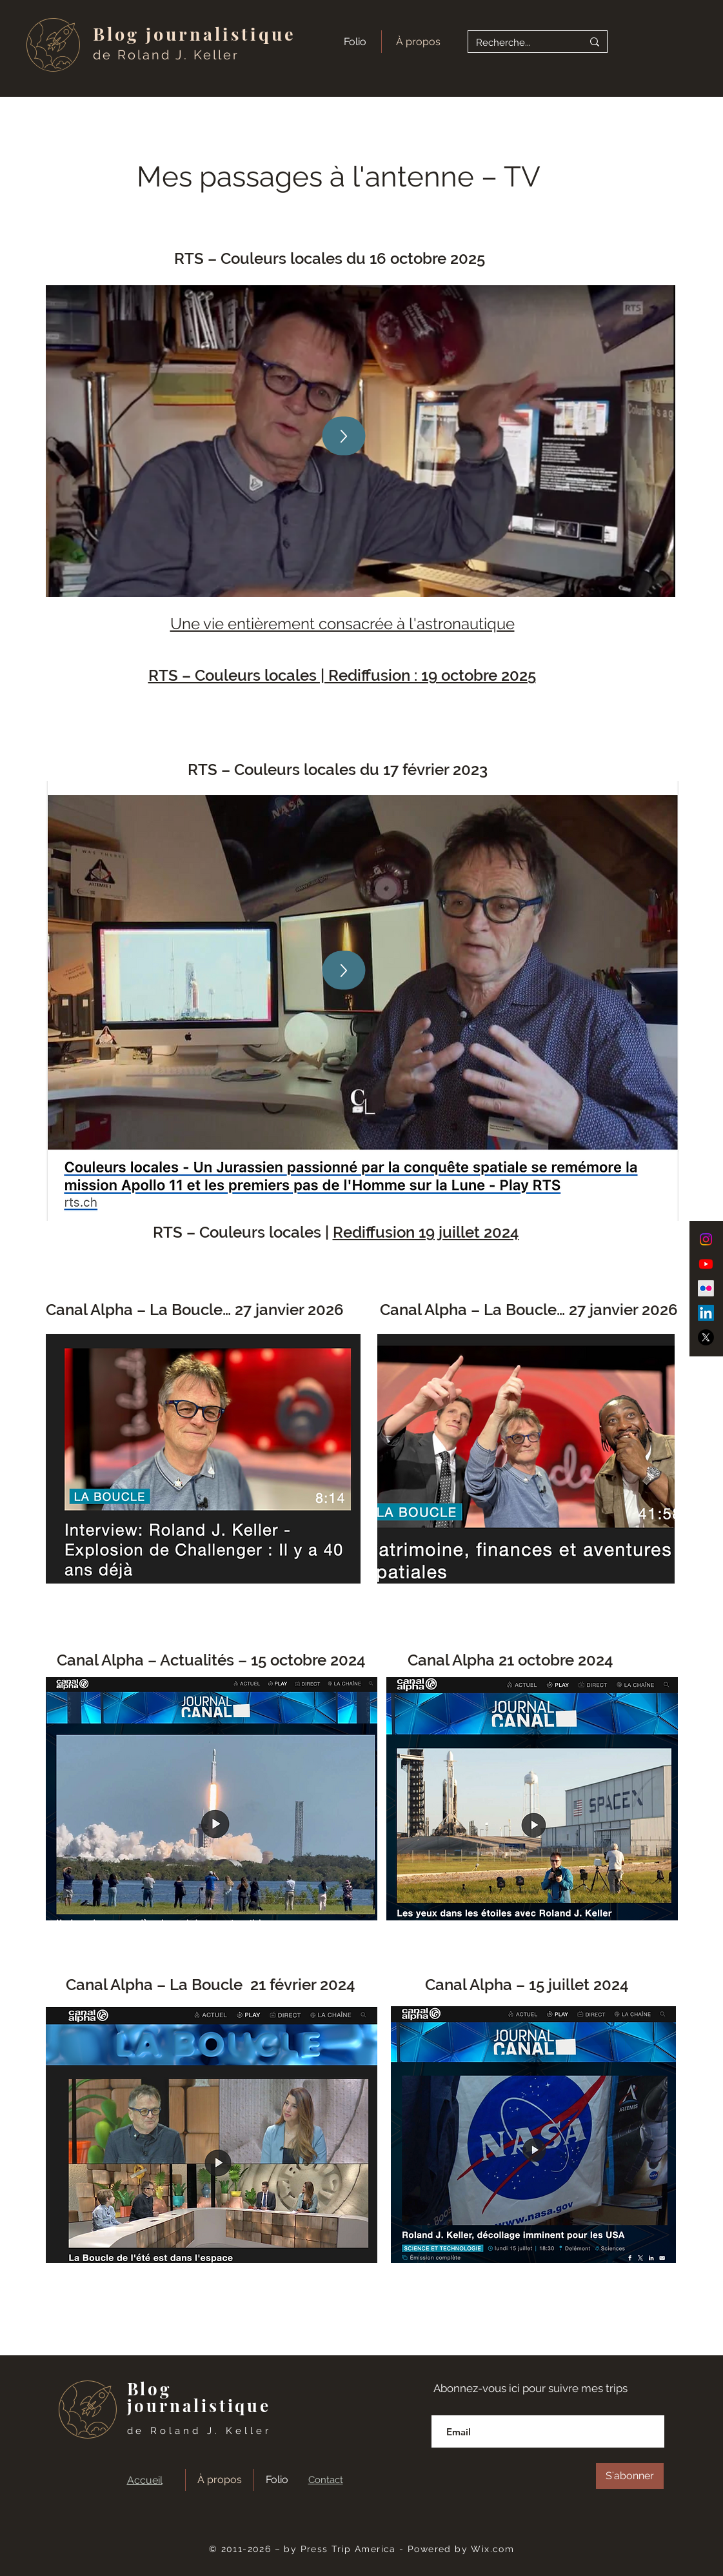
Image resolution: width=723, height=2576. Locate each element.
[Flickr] (706, 1288)
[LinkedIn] (706, 1313)
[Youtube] (706, 1264)
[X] (706, 1337)
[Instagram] (706, 1239)
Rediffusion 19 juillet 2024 (426, 1232)
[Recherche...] (519, 43)
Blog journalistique (195, 33)
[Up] (343, 436)
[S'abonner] (630, 2476)
